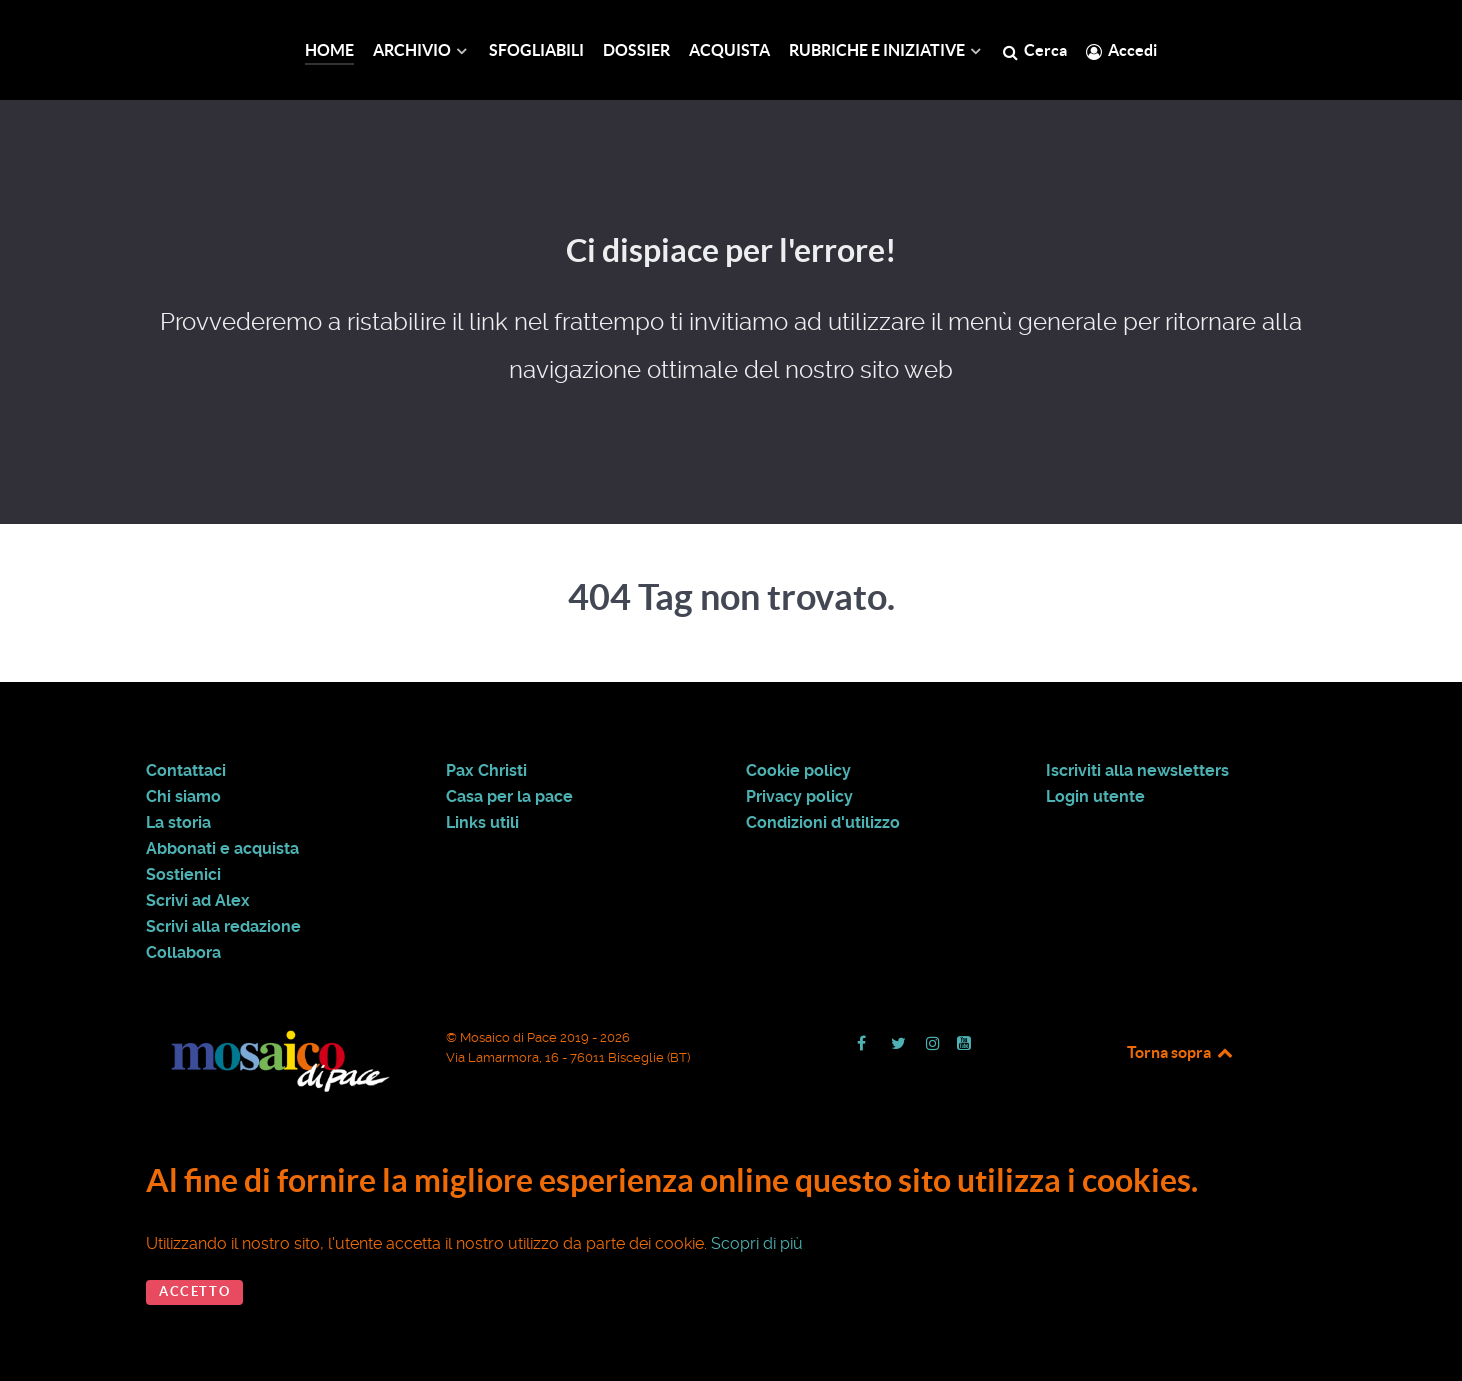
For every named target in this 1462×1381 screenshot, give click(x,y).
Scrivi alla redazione (223, 927)
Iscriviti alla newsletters (1137, 771)
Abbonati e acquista (222, 849)
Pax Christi (486, 771)
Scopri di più (757, 1243)
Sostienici (183, 875)
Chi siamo (183, 797)
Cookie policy (798, 771)
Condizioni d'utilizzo (823, 823)
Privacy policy (799, 797)
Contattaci (186, 771)
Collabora (183, 953)
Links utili (482, 823)
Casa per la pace (509, 797)
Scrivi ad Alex (198, 901)
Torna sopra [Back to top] (1181, 1052)
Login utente (1095, 797)
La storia (178, 823)
